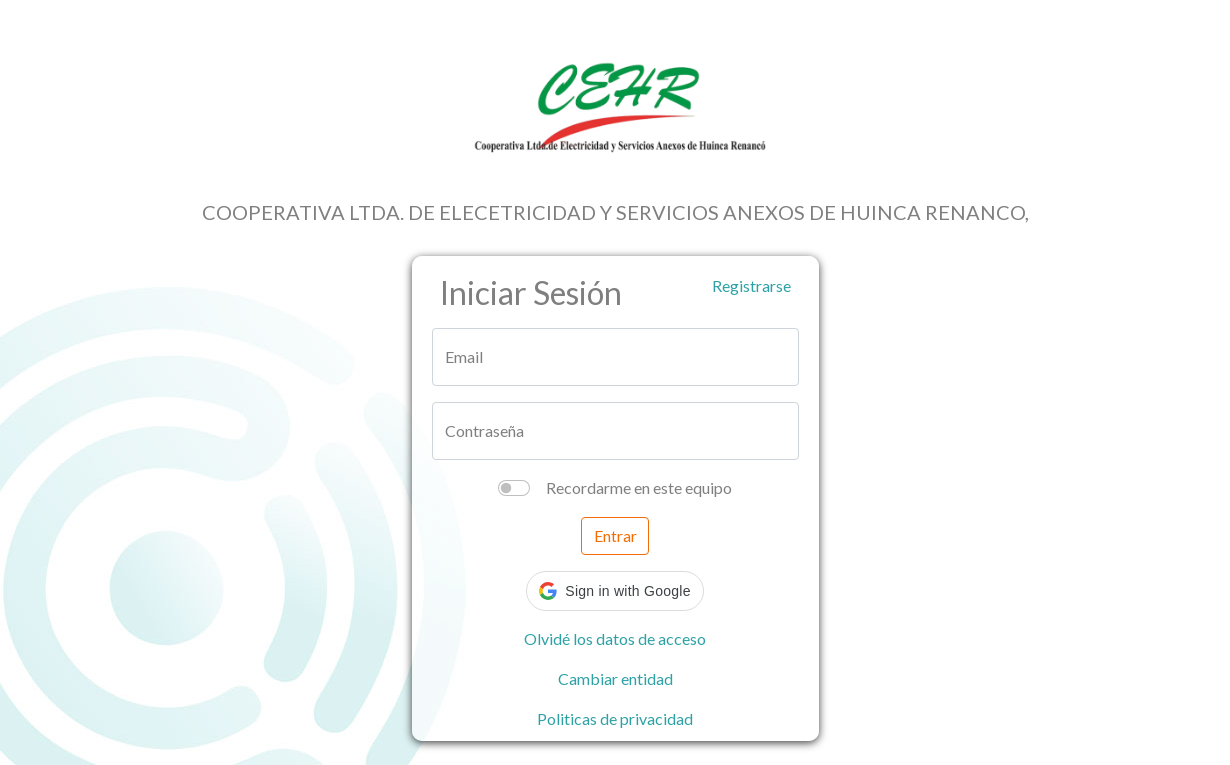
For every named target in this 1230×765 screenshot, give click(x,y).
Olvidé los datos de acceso (615, 638)
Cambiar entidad (615, 678)
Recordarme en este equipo (639, 487)
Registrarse (751, 285)
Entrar (615, 535)
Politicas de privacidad (615, 718)
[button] (614, 591)
